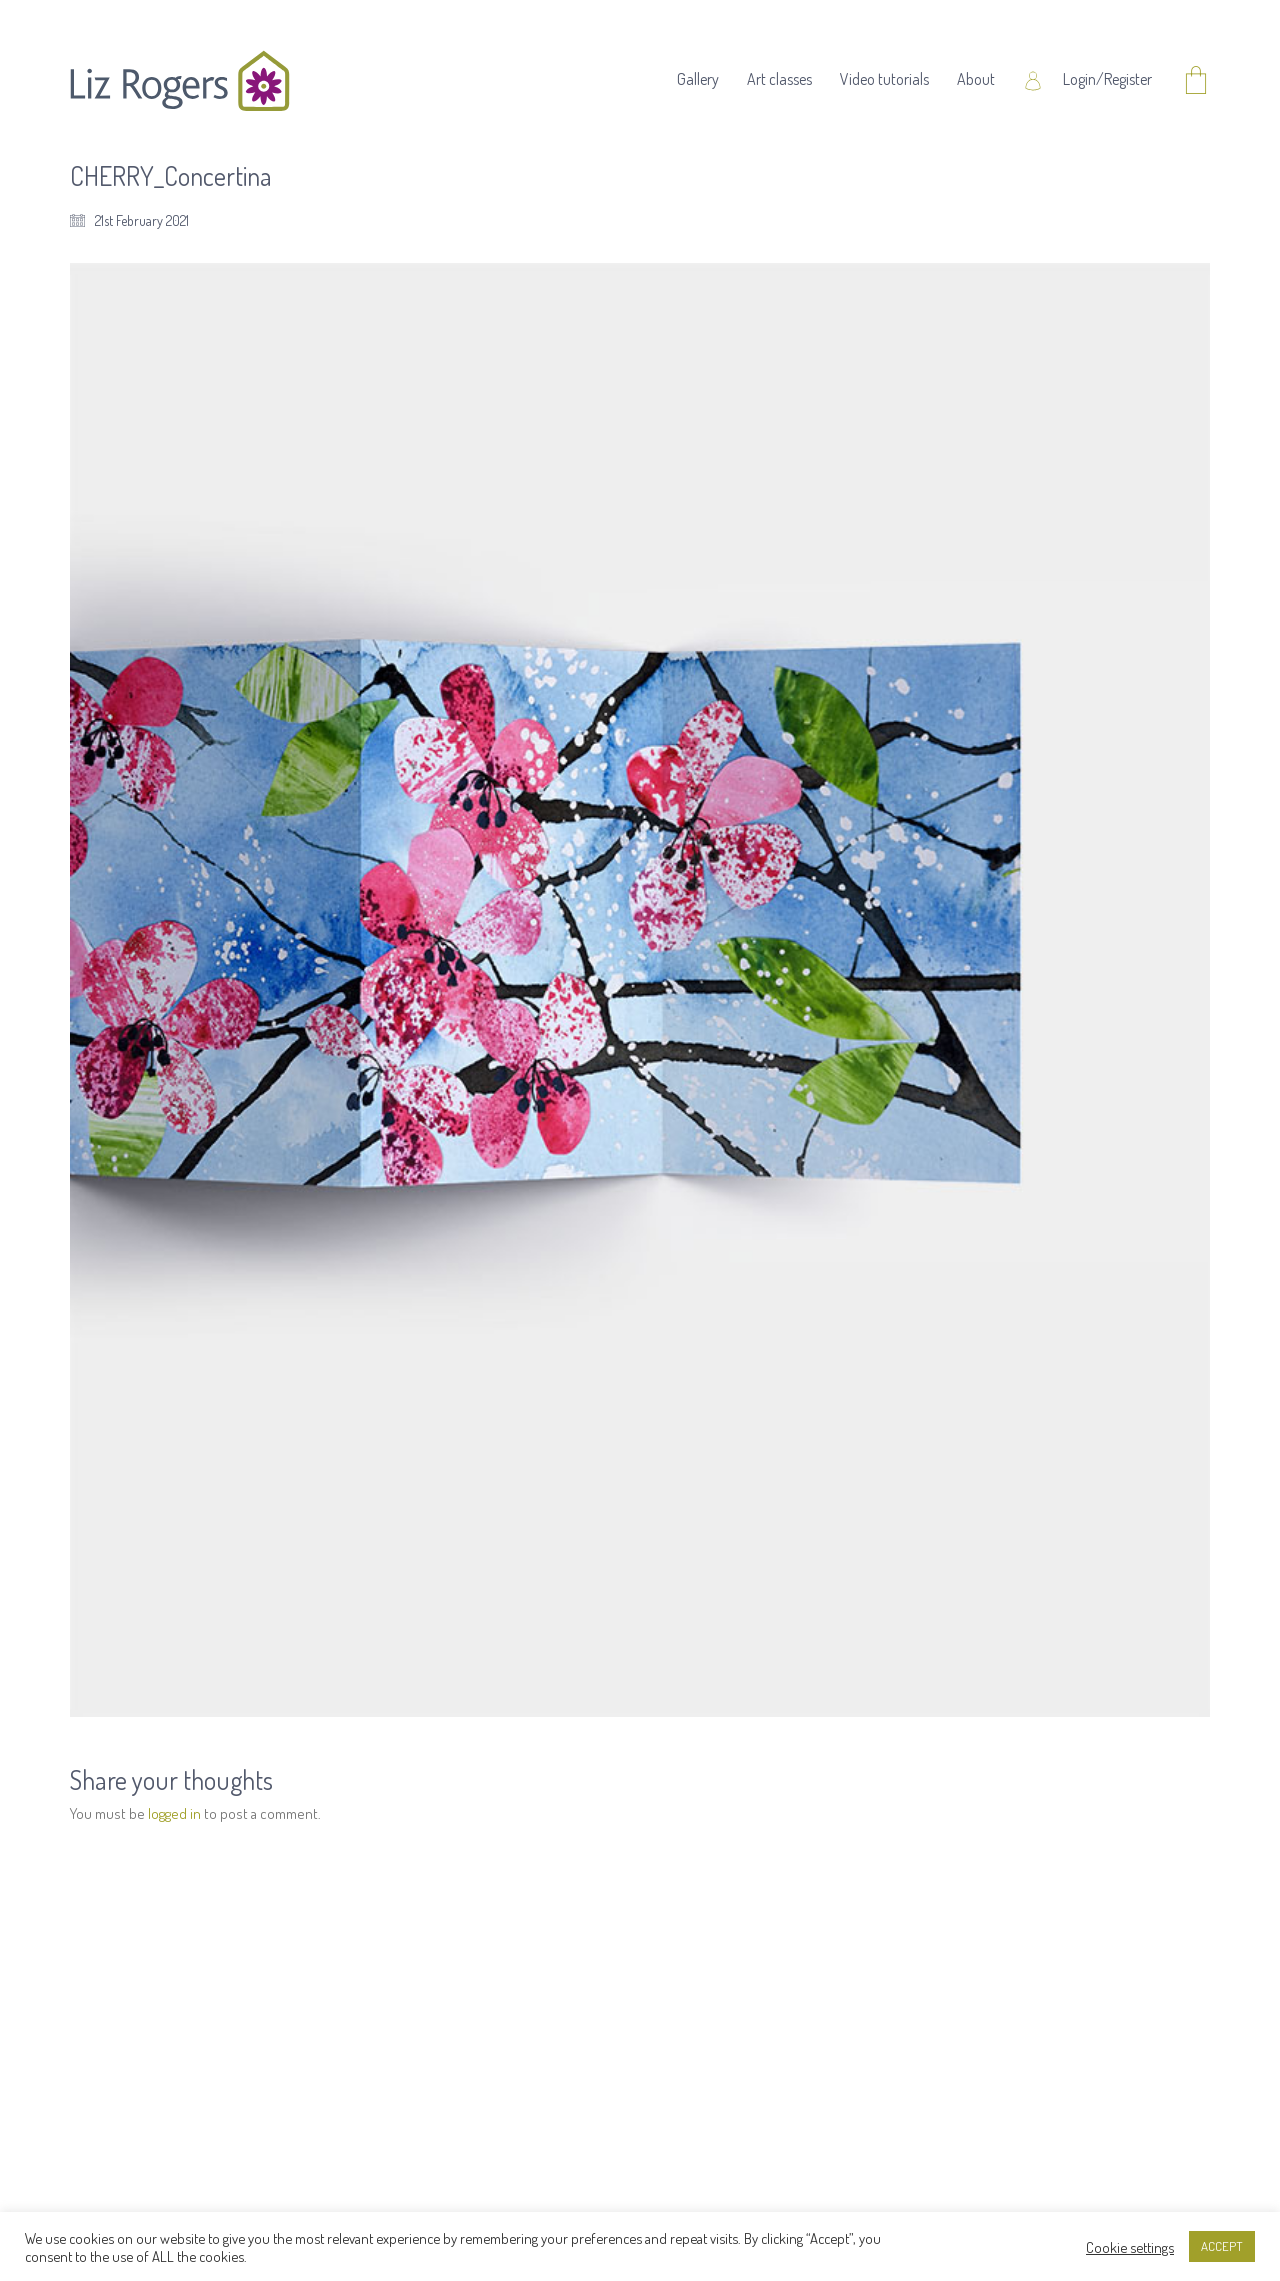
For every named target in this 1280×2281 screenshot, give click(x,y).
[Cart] (1196, 81)
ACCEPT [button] (1222, 2246)
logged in (174, 1813)
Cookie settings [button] (1130, 2247)
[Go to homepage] (180, 81)
